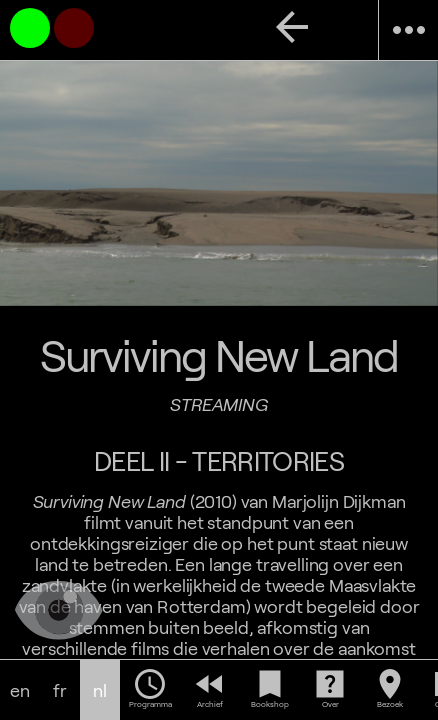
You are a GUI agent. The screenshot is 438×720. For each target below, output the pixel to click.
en (20, 690)
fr (60, 690)
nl (100, 690)
